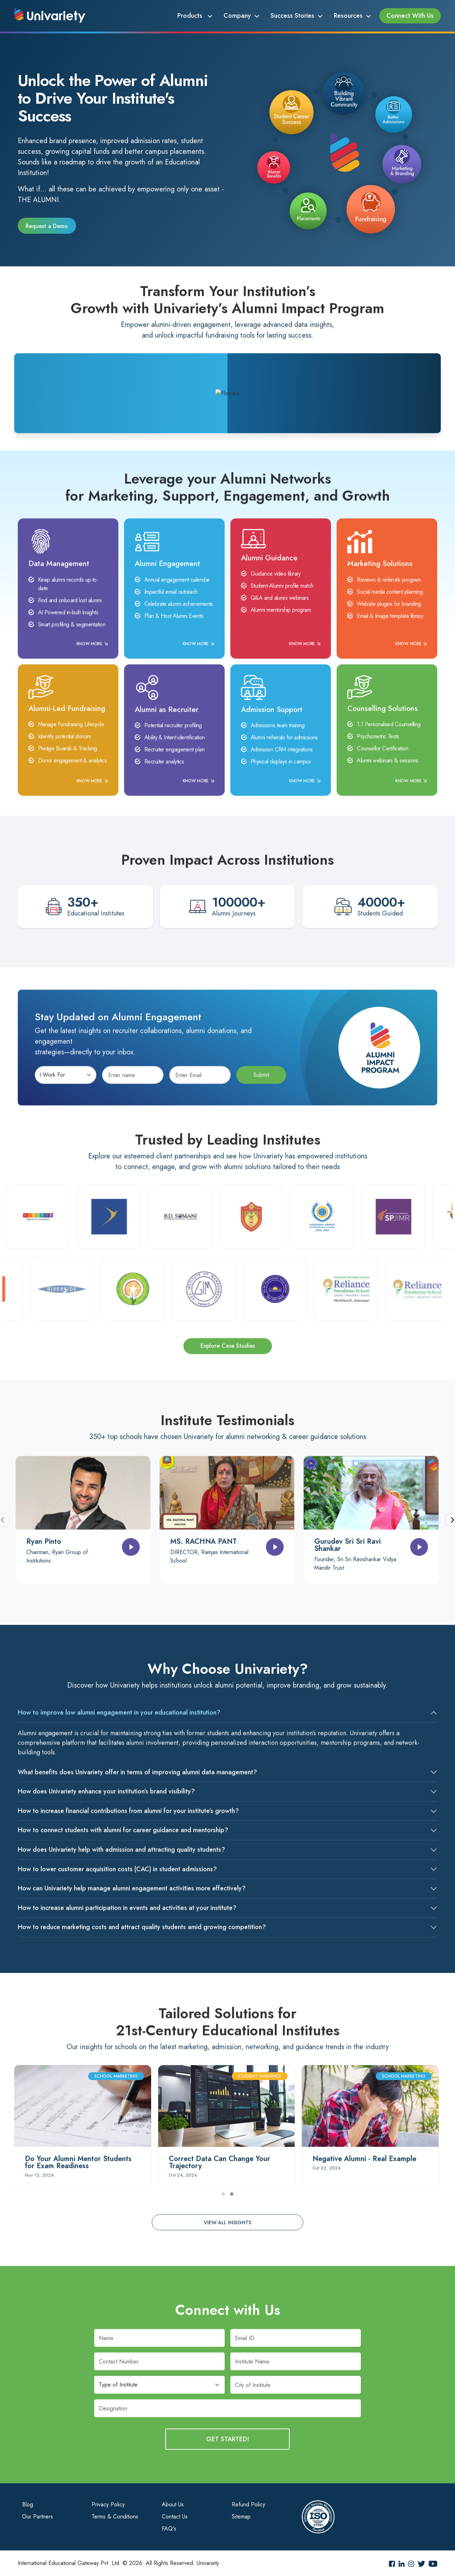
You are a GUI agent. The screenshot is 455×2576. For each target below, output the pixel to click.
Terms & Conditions (115, 2516)
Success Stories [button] (292, 15)
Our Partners (37, 2516)
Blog (27, 2504)
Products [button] (190, 15)
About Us (173, 2504)
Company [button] (237, 15)
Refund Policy (248, 2504)
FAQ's (169, 2529)
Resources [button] (348, 15)
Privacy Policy (108, 2504)
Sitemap (241, 2516)
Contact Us (175, 2516)
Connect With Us (410, 15)
